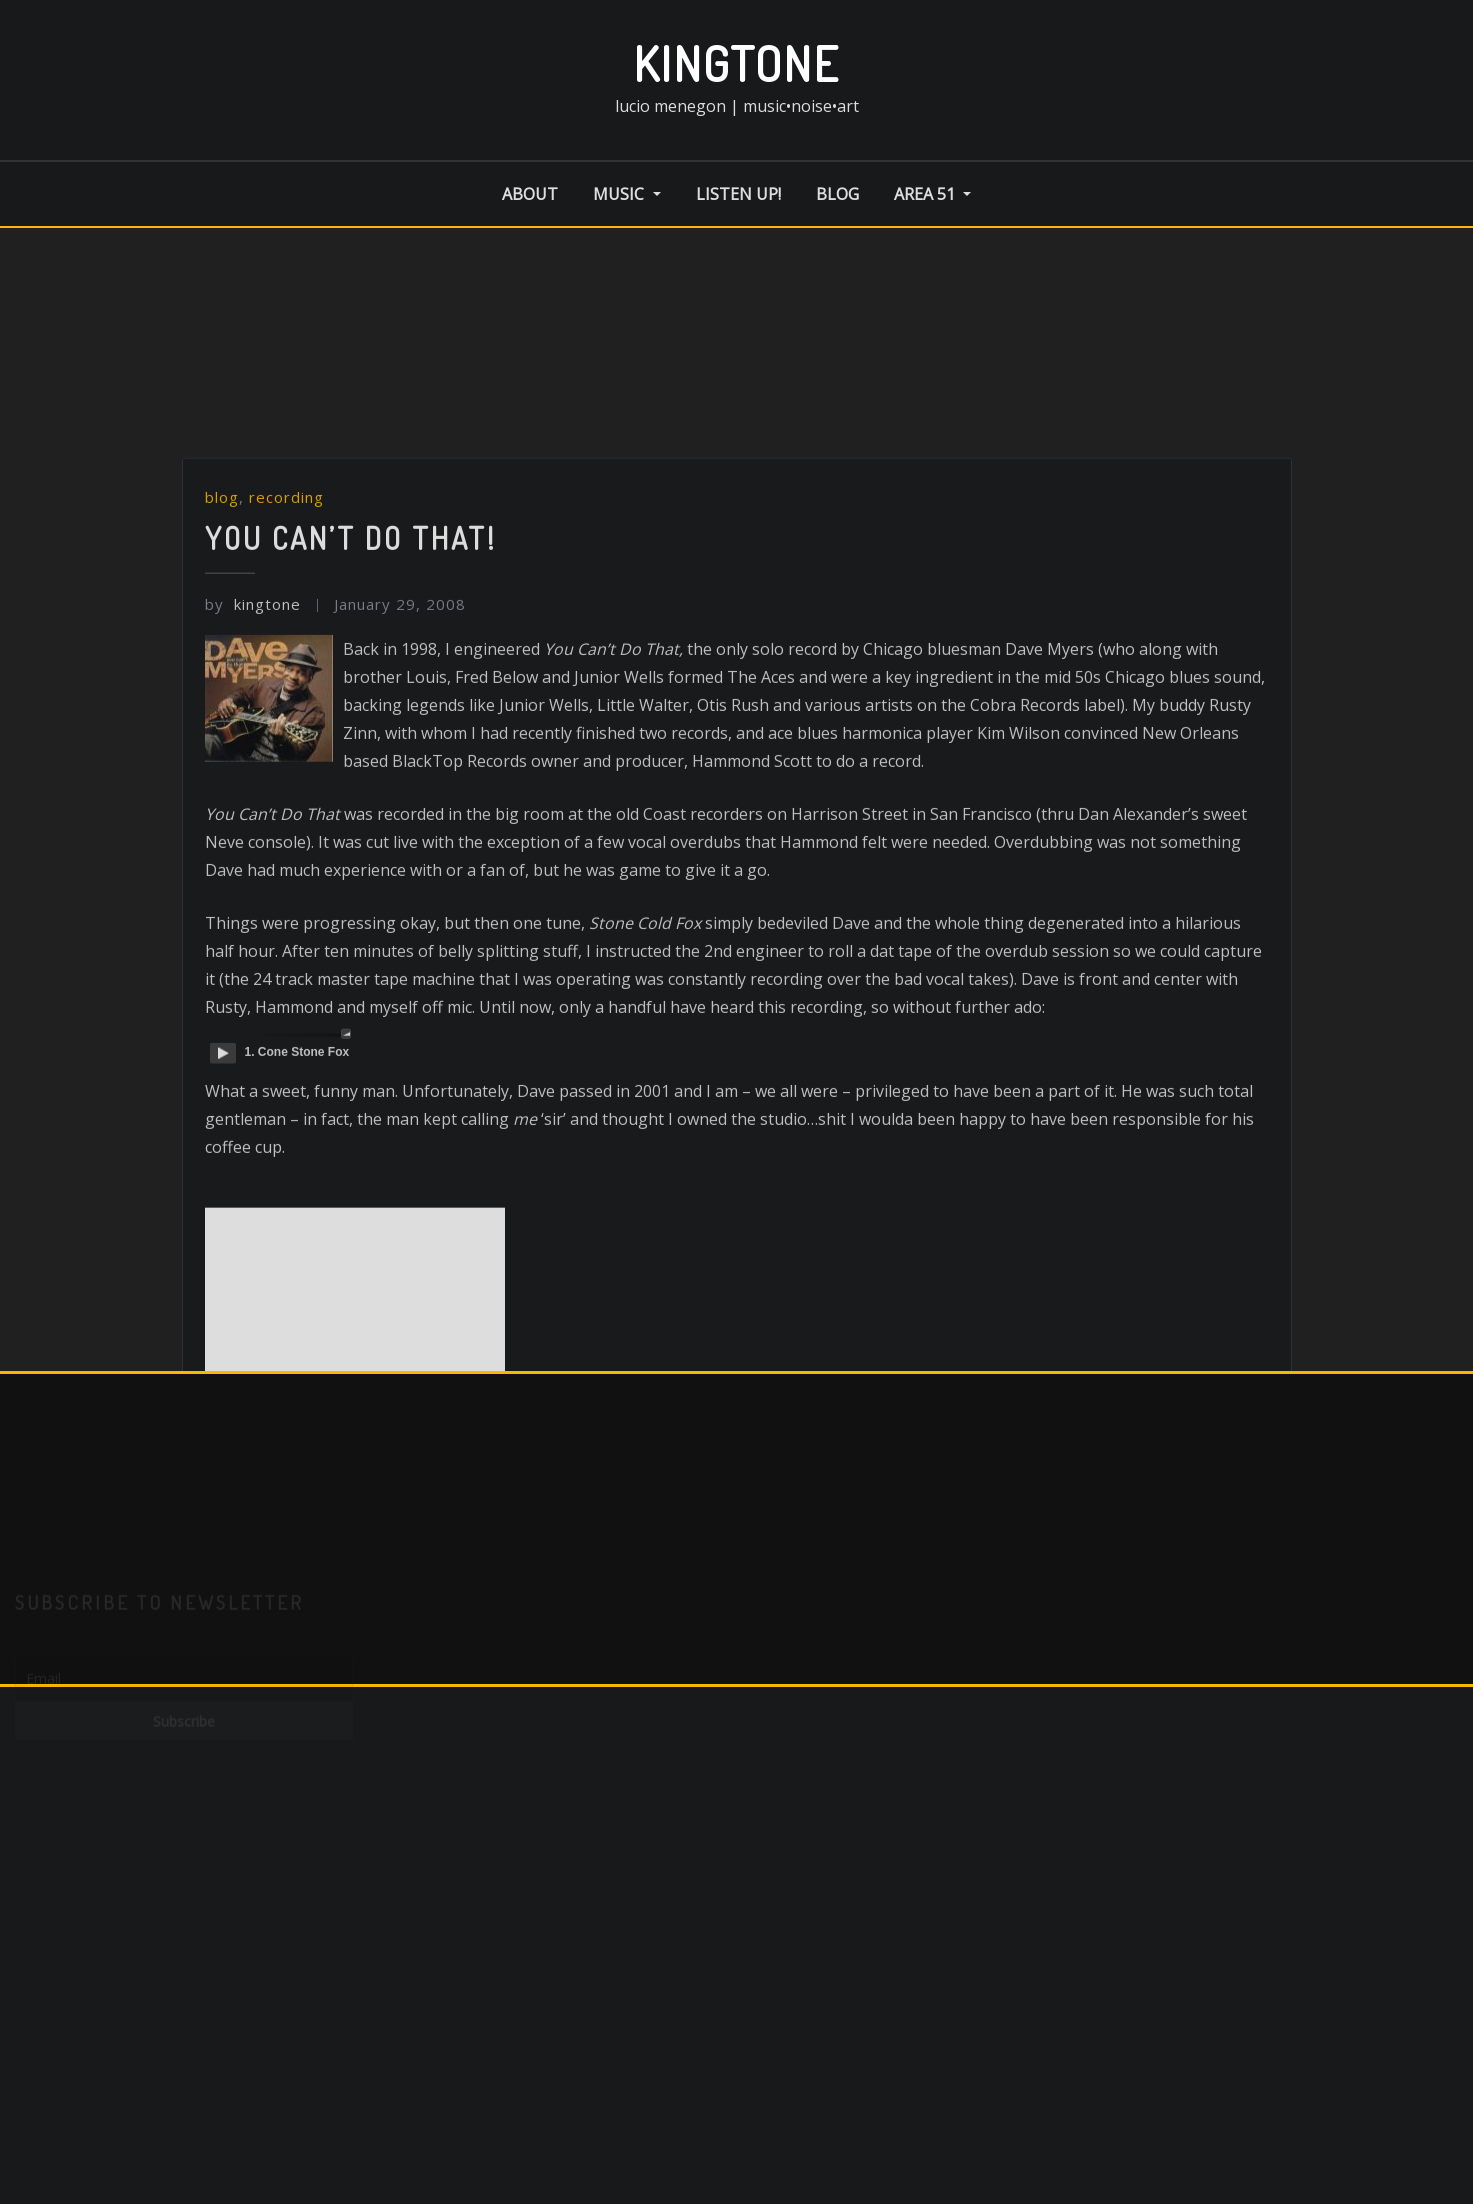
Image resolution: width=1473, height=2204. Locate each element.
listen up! (738, 194)
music (626, 194)
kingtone (736, 63)
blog (837, 194)
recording (286, 615)
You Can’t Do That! (351, 655)
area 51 (932, 194)
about (530, 194)
